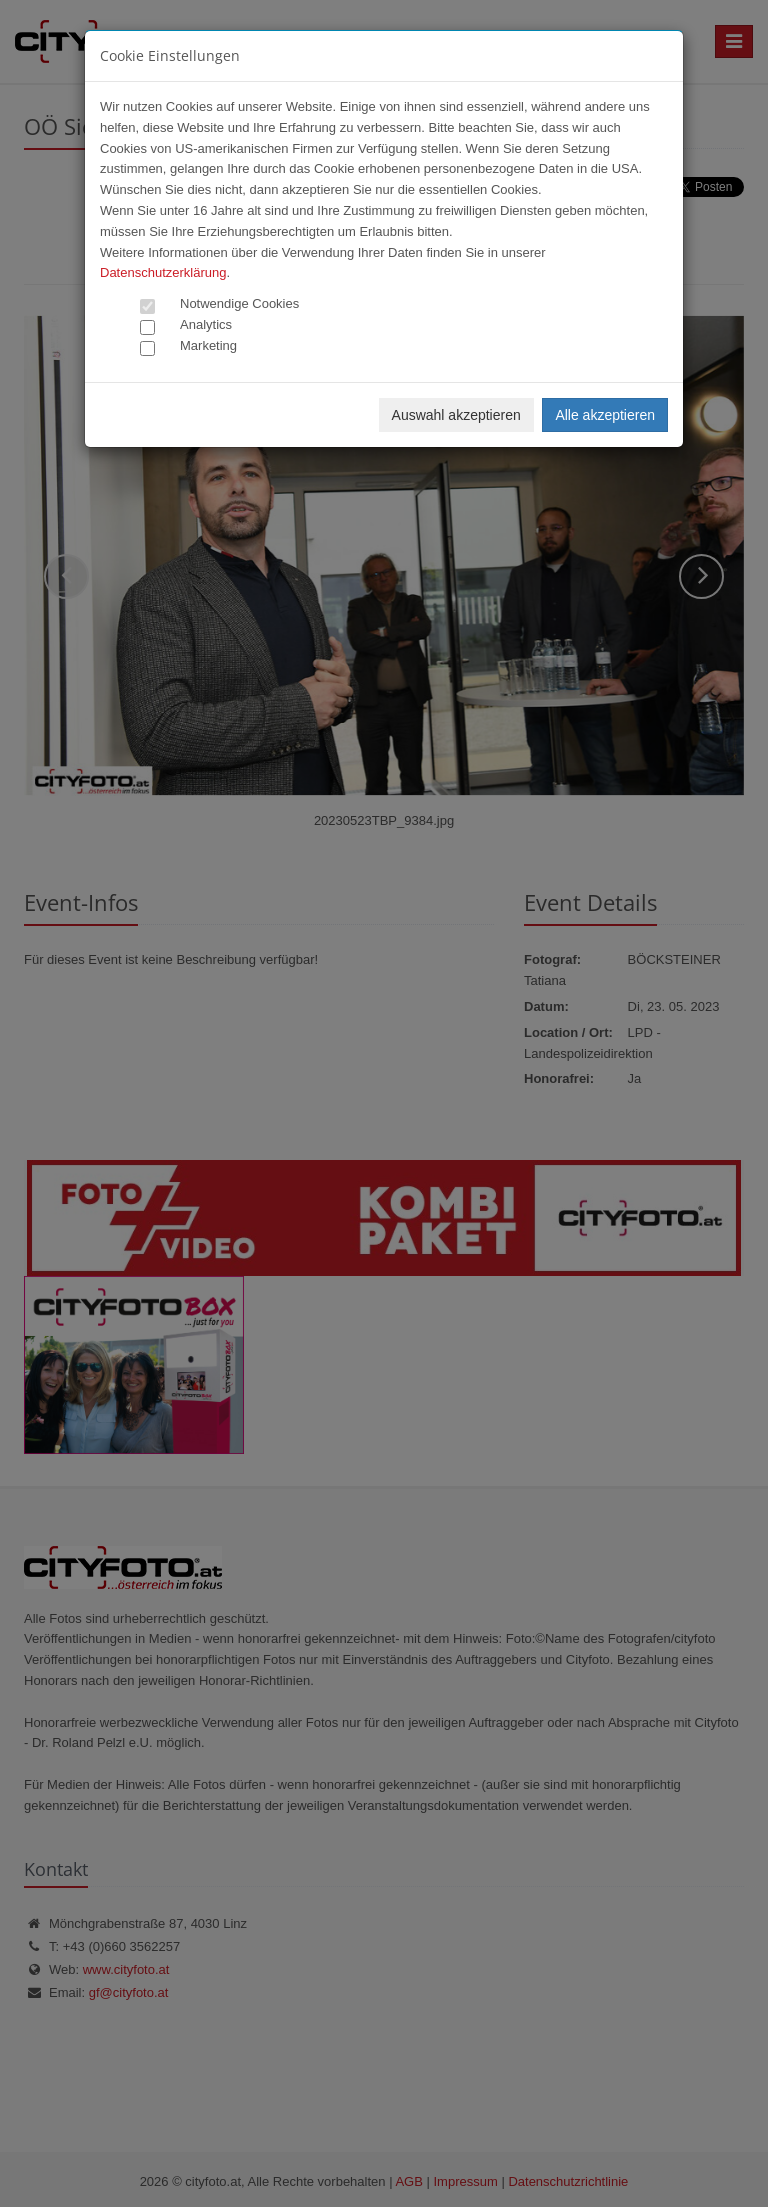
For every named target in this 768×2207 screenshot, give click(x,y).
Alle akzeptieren (605, 415)
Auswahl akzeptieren (456, 415)
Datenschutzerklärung (163, 272)
